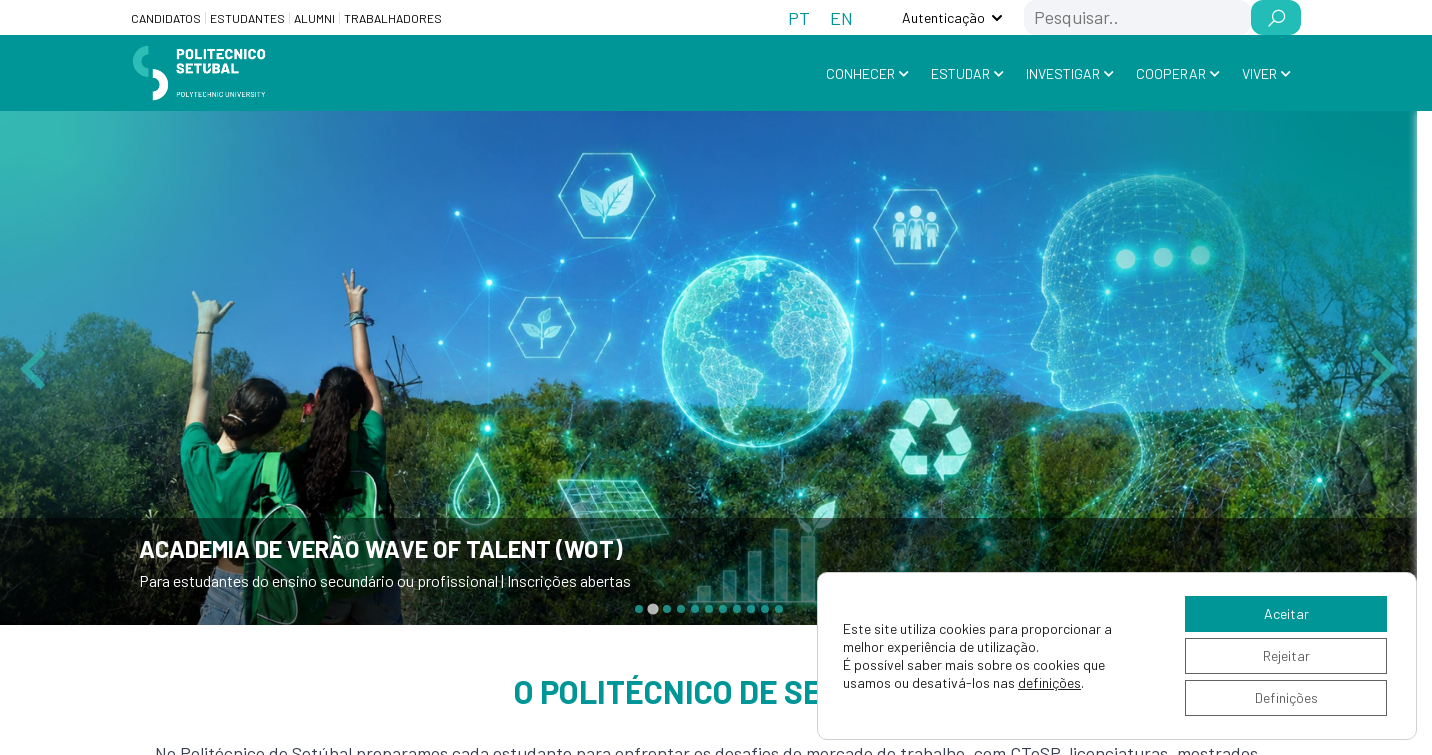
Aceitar (1286, 613)
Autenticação (943, 17)
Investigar (1063, 73)
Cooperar (1171, 73)
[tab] (639, 609)
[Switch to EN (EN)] (841, 17)
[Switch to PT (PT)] (799, 17)
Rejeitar (1286, 655)
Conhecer (860, 73)
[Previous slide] (36, 368)
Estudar (960, 73)
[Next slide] (1381, 368)
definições (1049, 682)
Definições (1286, 697)
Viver (1259, 73)
